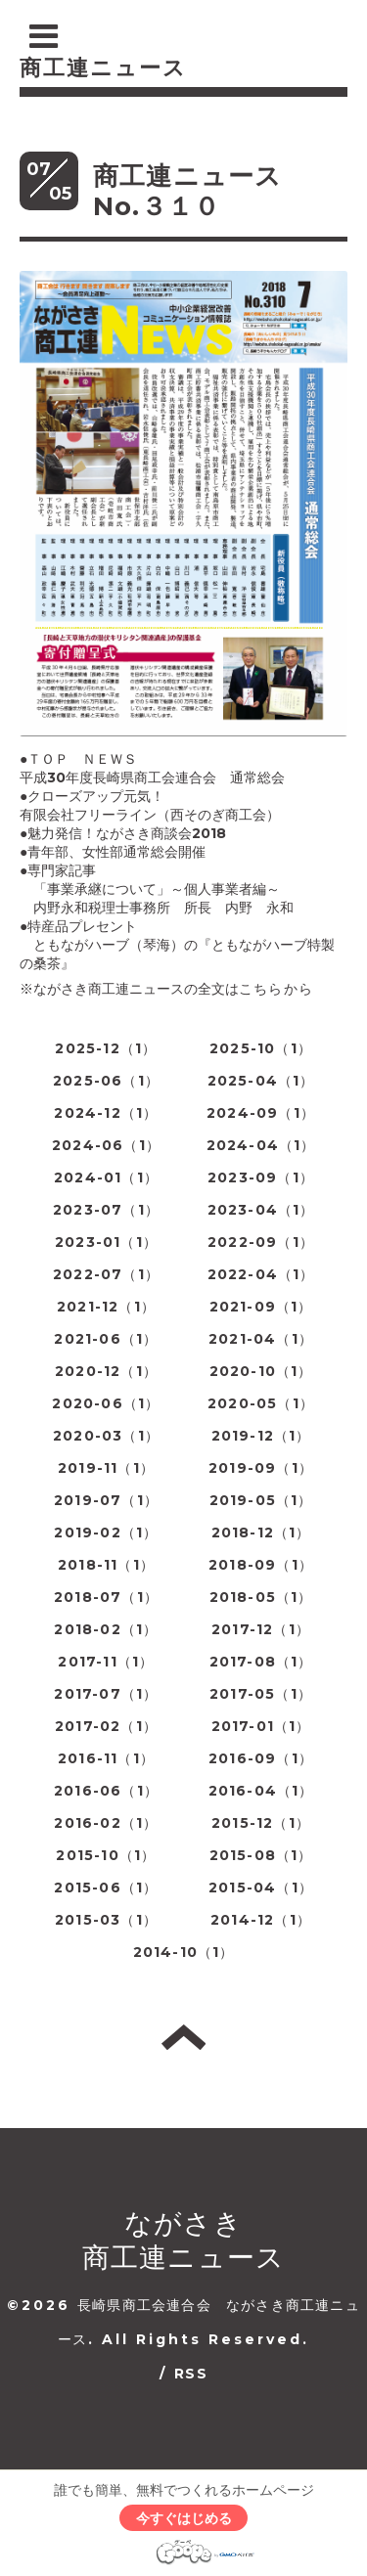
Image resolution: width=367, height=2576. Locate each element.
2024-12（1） (106, 1113)
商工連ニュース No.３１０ (201, 191)
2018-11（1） (106, 1565)
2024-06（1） (106, 1145)
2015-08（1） (261, 1855)
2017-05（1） (260, 1694)
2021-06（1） (106, 1339)
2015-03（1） (106, 1920)
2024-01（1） (106, 1177)
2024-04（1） (261, 1145)
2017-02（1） (106, 1726)
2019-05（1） (261, 1500)
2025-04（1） (261, 1080)
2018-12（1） (261, 1532)
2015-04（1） (260, 1887)
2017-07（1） (106, 1694)
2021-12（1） (106, 1306)
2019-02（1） (106, 1532)
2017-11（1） (106, 1661)
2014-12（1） (260, 1920)
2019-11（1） (106, 1468)
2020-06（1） (106, 1403)
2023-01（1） (106, 1242)
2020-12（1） (106, 1371)
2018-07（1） (106, 1597)
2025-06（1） (106, 1080)
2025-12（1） (106, 1048)
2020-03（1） (106, 1435)
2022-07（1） (106, 1274)
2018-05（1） (261, 1597)
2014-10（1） (184, 1952)
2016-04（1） (261, 1790)
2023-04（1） (261, 1210)
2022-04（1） (261, 1274)
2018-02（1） (106, 1629)
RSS (190, 2373)
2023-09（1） (260, 1177)
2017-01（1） (261, 1726)
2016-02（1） (106, 1823)
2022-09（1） (260, 1242)
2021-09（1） (261, 1306)
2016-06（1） (106, 1790)
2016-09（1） (260, 1758)
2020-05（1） (260, 1403)
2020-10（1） (261, 1371)
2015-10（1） (106, 1855)
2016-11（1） (106, 1758)
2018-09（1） (260, 1565)
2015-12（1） (260, 1823)
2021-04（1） (260, 1339)
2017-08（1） (261, 1661)
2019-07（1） (106, 1500)
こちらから (276, 989)
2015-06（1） (106, 1887)
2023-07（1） (106, 1210)
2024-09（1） (260, 1113)
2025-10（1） (260, 1048)
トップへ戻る (183, 2037)
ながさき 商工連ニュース (183, 2240)
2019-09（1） (260, 1468)
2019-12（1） (261, 1435)
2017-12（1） (260, 1629)
